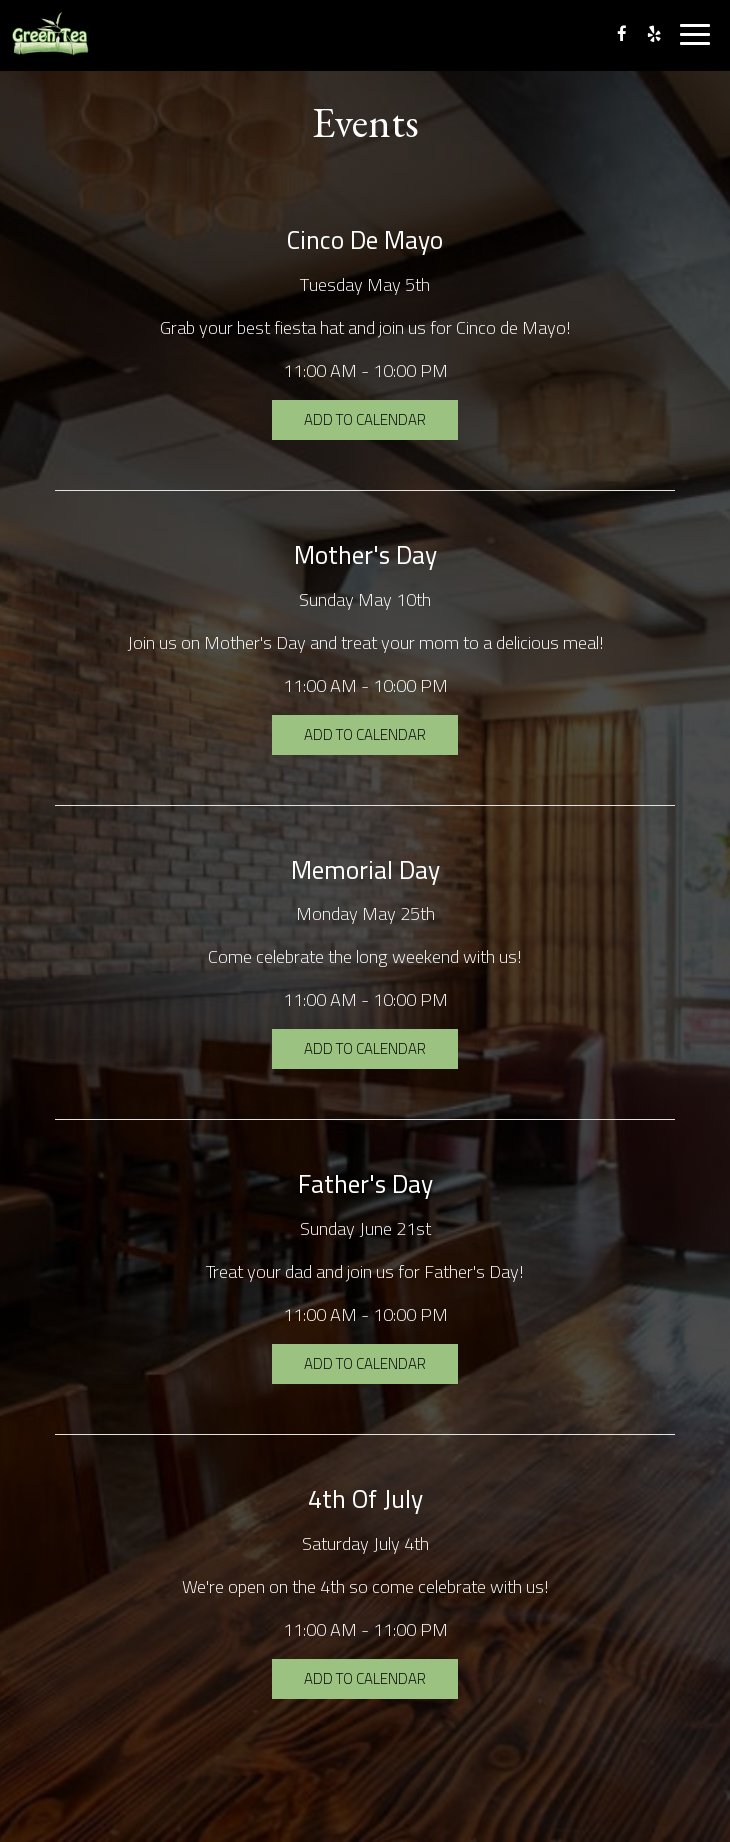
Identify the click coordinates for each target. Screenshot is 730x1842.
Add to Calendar (365, 419)
